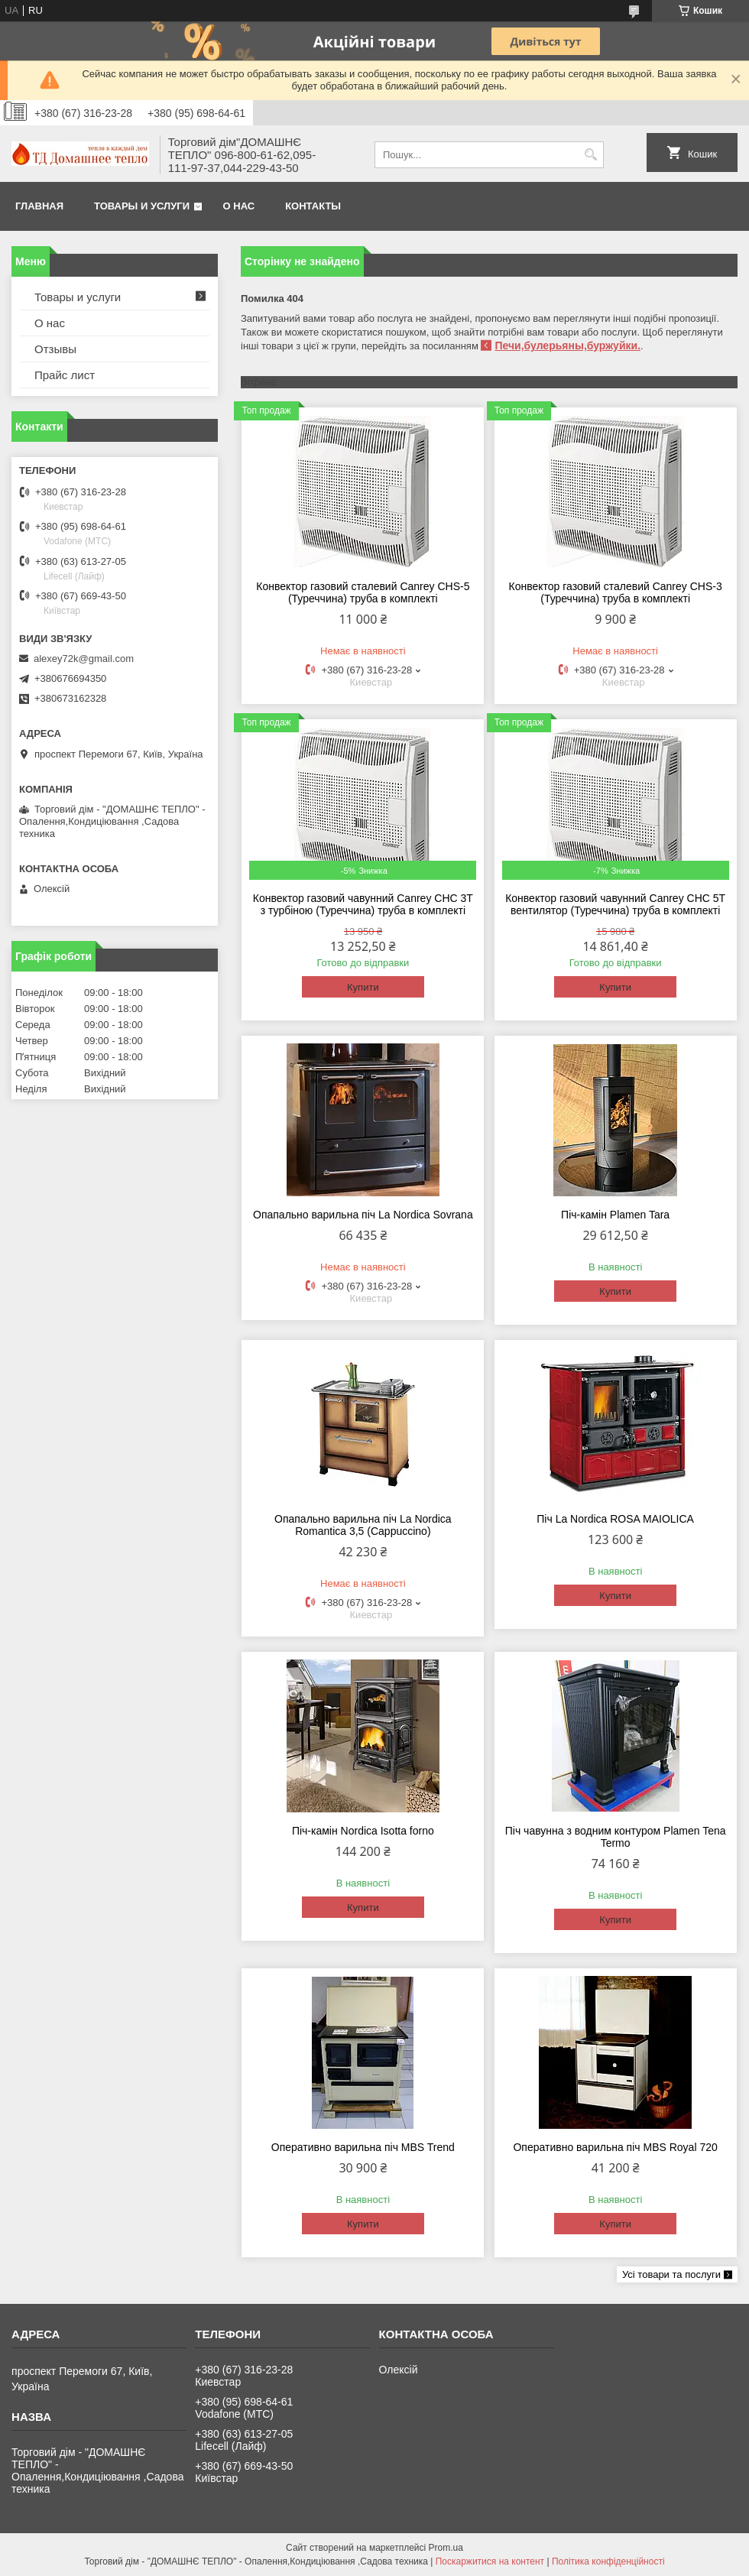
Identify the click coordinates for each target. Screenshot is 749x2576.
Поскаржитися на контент (490, 2561)
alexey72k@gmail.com (84, 658)
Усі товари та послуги (671, 2274)
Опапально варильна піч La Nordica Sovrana (363, 1215)
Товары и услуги (142, 206)
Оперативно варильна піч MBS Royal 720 (615, 2147)
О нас (239, 206)
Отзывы (55, 348)
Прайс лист (64, 374)
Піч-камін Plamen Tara (615, 1215)
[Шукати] (590, 154)
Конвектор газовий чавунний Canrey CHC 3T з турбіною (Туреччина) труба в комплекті (363, 904)
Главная (39, 206)
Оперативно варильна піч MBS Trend (363, 2147)
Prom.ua (446, 2547)
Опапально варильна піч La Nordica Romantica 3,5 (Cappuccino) (363, 1525)
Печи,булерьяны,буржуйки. (567, 345)
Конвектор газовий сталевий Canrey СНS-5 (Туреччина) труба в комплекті (362, 592)
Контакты (313, 206)
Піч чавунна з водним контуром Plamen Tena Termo (615, 1837)
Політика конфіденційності (608, 2561)
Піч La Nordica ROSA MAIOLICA (615, 1519)
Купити (363, 987)
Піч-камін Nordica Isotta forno (363, 1831)
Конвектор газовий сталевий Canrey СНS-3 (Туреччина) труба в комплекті (615, 592)
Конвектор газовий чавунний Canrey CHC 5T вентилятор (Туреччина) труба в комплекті (615, 904)
